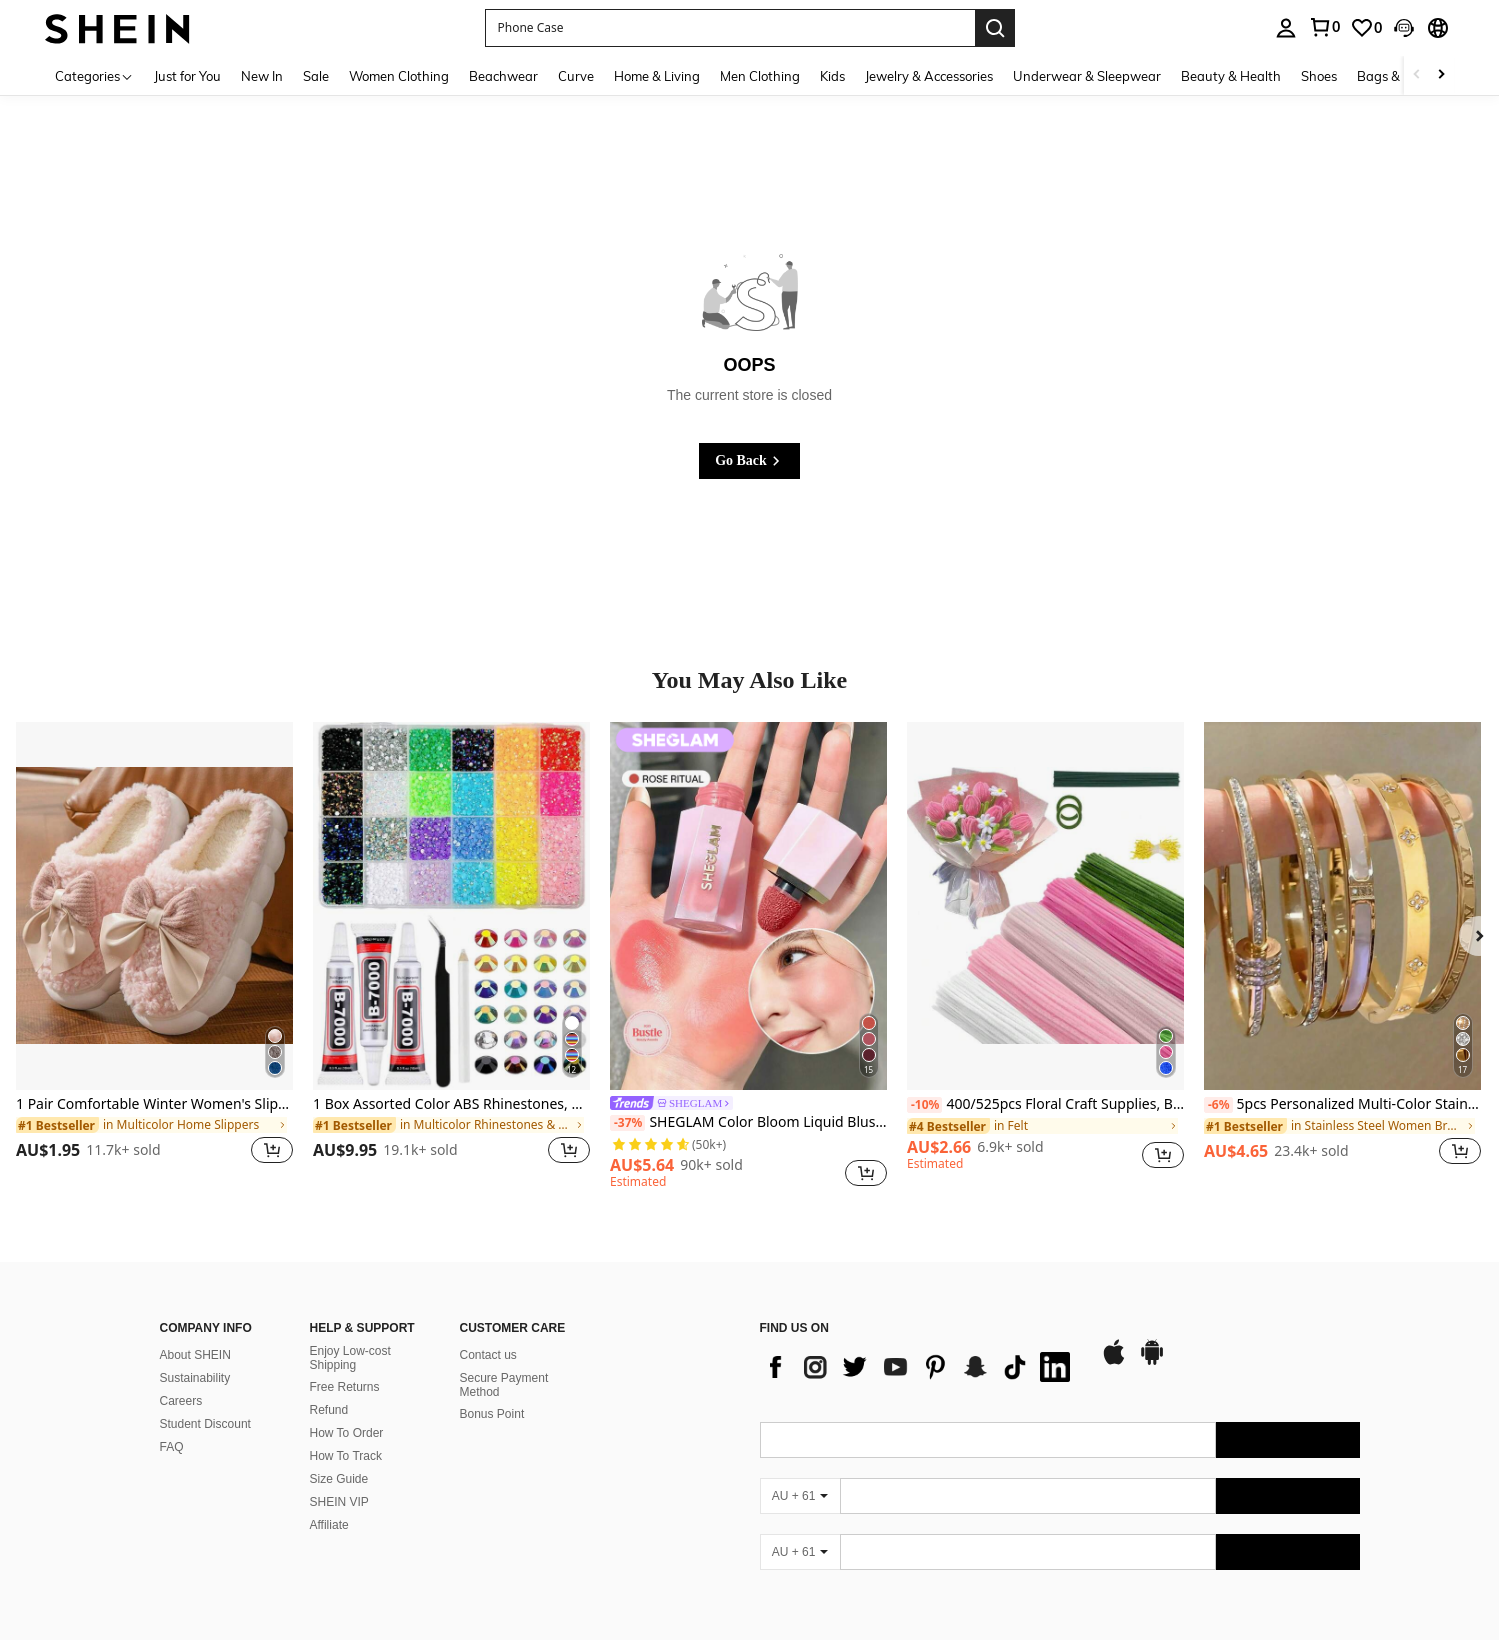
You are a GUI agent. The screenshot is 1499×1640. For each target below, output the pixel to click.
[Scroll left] (1417, 75)
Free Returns (345, 1387)
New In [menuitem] (262, 76)
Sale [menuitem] (316, 76)
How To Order (347, 1433)
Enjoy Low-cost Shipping (350, 1358)
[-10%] (924, 1105)
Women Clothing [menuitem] (399, 76)
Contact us (488, 1355)
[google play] (1152, 1362)
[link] (1324, 27)
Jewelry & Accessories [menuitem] (929, 76)
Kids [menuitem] (832, 76)
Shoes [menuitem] (1319, 76)
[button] (730, 28)
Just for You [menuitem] (187, 76)
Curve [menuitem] (576, 76)
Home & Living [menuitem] (657, 76)
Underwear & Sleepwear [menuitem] (1087, 76)
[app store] (1114, 1362)
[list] (920, 1367)
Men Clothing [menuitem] (760, 76)
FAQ (172, 1447)
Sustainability (195, 1378)
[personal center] (1286, 28)
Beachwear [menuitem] (503, 76)
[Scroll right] (1441, 75)
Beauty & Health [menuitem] (1231, 76)
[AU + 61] (800, 1496)
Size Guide (339, 1479)
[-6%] (1218, 1105)
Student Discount (205, 1424)
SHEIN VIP (339, 1502)
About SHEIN (195, 1355)
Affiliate (329, 1525)
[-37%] (627, 1123)
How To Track (346, 1456)
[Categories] (94, 75)
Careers (181, 1401)
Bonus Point (492, 1414)
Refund (329, 1410)
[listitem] (154, 955)
